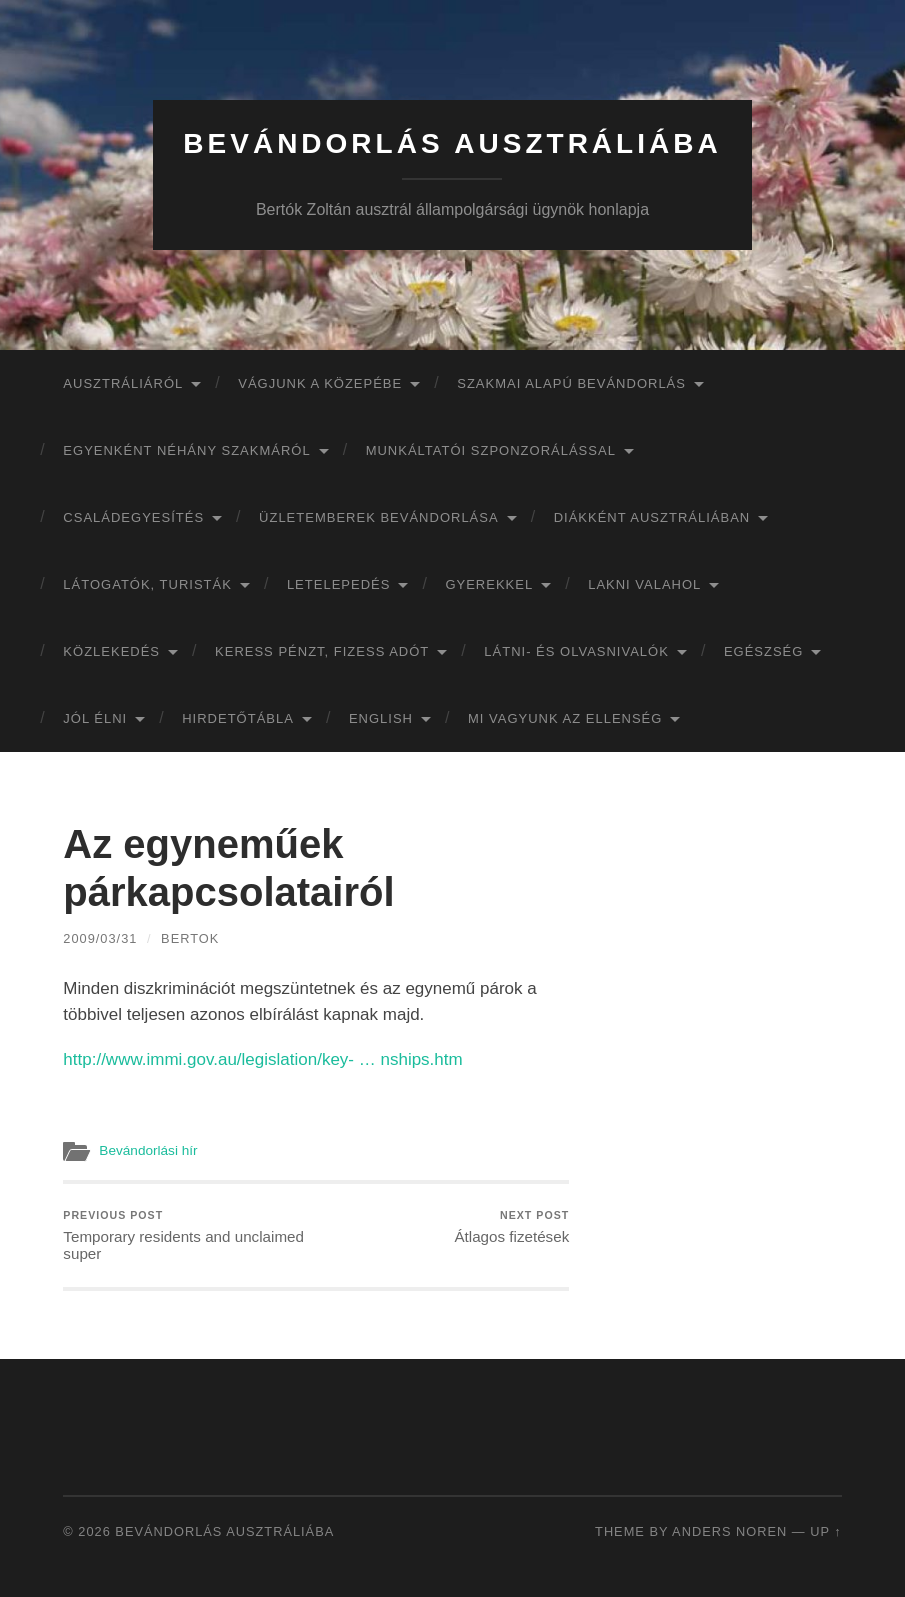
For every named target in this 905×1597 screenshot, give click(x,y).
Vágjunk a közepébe (320, 383)
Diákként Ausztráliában (652, 517)
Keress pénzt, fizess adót (322, 651)
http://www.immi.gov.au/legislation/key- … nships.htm (262, 1059)
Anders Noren (729, 1531)
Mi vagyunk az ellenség (565, 718)
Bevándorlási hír (148, 1150)
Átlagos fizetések (511, 1227)
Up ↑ (826, 1531)
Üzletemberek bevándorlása (379, 517)
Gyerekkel (489, 584)
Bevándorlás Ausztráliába (452, 143)
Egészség (764, 651)
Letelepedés (339, 584)
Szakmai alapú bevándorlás (571, 383)
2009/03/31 (100, 938)
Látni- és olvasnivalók (576, 651)
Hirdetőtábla (238, 718)
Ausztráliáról (123, 383)
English (381, 718)
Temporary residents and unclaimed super (187, 1236)
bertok (190, 938)
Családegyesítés (133, 517)
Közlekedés (111, 651)
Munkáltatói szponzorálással (491, 450)
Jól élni (95, 718)
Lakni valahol (644, 584)
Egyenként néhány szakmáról (186, 450)
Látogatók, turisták (147, 584)
